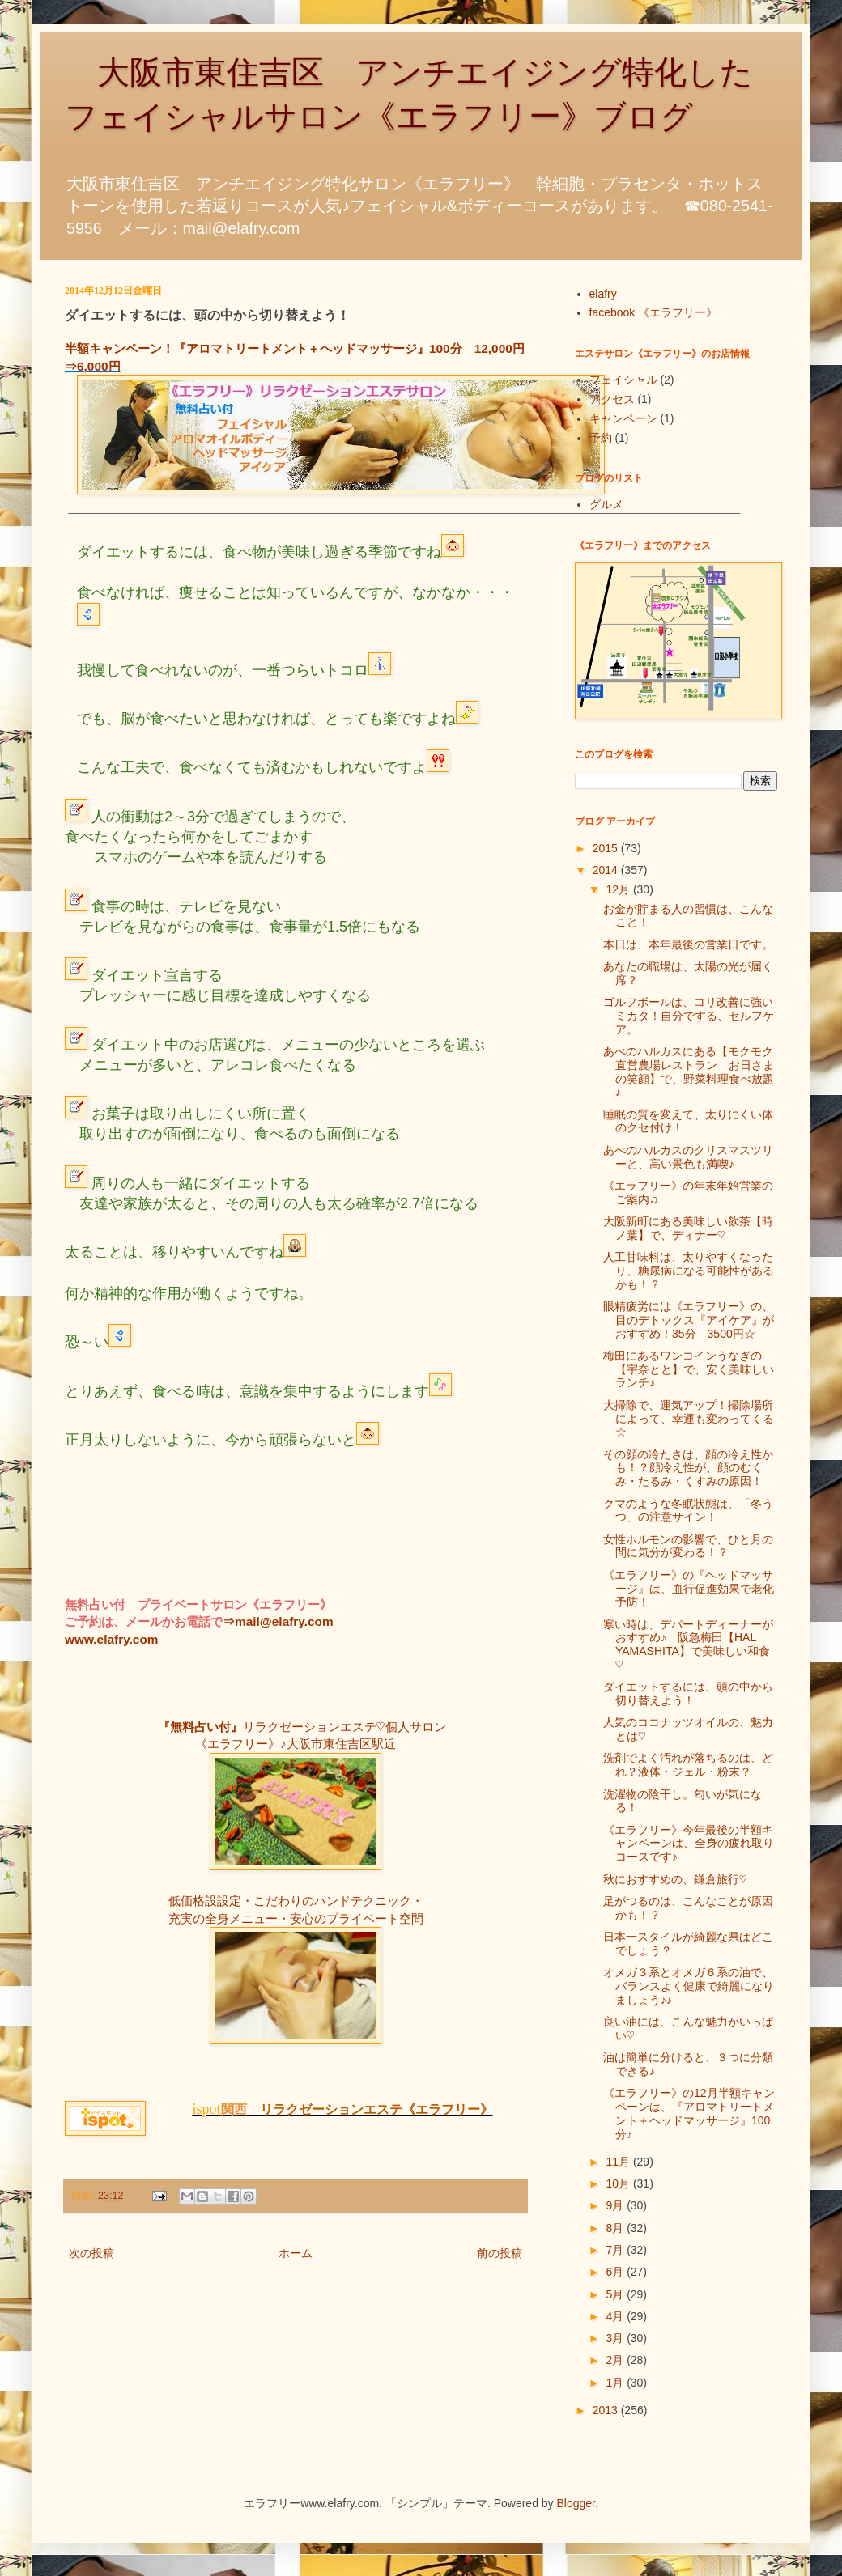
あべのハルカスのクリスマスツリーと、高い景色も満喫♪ (688, 1157)
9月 (616, 2205)
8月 (616, 2228)
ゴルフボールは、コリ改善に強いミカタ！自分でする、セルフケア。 (688, 1015)
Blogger (576, 2503)
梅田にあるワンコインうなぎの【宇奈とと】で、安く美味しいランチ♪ (688, 1369)
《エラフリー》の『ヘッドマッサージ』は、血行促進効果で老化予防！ (688, 1588)
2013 (607, 2410)
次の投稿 (91, 2253)
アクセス (612, 399)
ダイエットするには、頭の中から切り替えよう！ (688, 1693)
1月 (616, 2382)
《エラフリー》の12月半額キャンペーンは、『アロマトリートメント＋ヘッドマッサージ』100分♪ (689, 2113)
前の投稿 (499, 2253)
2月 (616, 2359)
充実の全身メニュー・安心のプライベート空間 (295, 1918)
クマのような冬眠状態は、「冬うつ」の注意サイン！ (688, 1510)
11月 (619, 2161)
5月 (616, 2294)
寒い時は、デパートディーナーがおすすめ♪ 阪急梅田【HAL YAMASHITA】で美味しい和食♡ (688, 1644)
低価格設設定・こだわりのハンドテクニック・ (295, 1901)
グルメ (606, 504)
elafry (603, 293)
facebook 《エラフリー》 (653, 312)
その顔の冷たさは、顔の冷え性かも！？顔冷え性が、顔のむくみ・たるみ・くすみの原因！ (688, 1468)
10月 (619, 2183)
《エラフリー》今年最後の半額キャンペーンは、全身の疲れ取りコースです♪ (688, 1843)
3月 (616, 2338)
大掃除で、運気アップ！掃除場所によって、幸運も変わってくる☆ (688, 1418)
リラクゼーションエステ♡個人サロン (344, 1727)
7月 (616, 2249)
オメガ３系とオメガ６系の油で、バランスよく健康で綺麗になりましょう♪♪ (688, 1986)
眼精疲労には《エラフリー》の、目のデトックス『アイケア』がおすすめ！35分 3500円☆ (688, 1320)
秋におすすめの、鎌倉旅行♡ (675, 1879)
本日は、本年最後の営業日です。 (688, 944)
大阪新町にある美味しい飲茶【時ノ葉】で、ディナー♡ (688, 1228)
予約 (600, 437)
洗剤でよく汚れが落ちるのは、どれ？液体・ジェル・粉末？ (688, 1764)
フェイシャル (623, 379)
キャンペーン (623, 418)
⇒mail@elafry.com (278, 1621)
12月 (619, 889)
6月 (616, 2271)
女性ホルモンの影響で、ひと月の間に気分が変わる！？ (688, 1546)
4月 (616, 2316)
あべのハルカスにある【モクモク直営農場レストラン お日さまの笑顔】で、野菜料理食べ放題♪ (688, 1071)
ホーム (296, 2253)
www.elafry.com (111, 1639)
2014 (607, 870)
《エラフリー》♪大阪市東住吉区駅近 (295, 1744)
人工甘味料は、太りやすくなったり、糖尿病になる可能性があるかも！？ (688, 1270)
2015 (607, 848)
